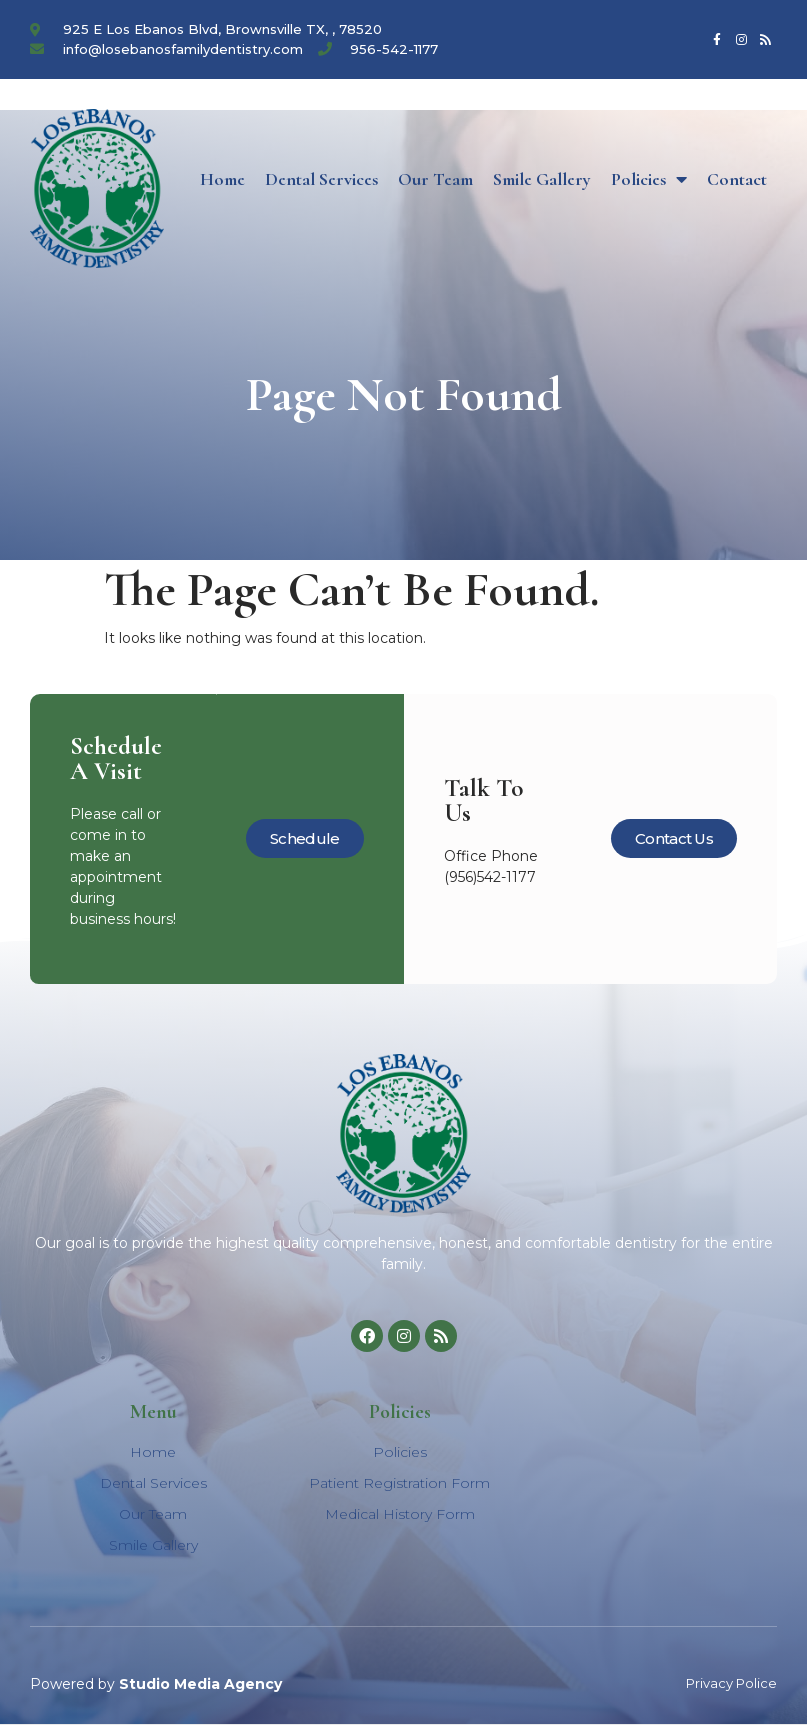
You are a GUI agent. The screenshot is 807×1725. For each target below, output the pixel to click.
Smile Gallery (542, 179)
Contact (737, 179)
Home (222, 179)
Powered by (156, 1684)
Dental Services (321, 179)
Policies (649, 179)
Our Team (435, 179)
